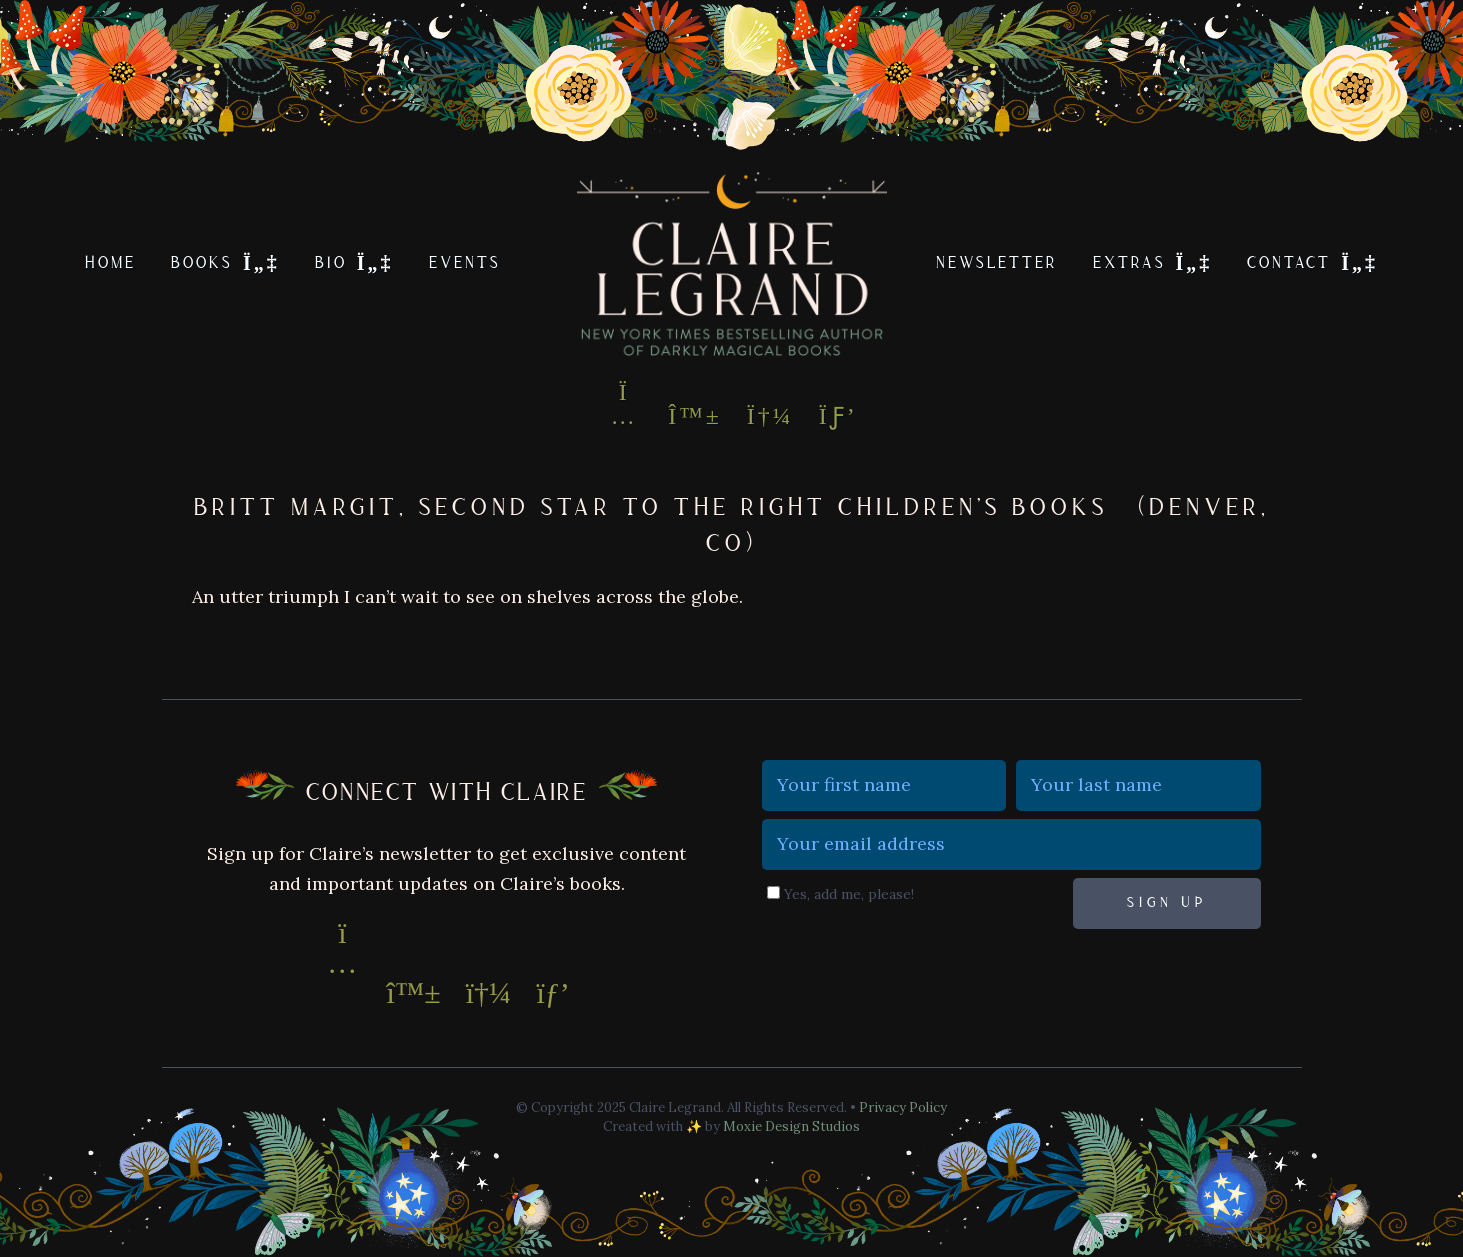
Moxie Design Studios (791, 1126)
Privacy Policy (903, 1107)
